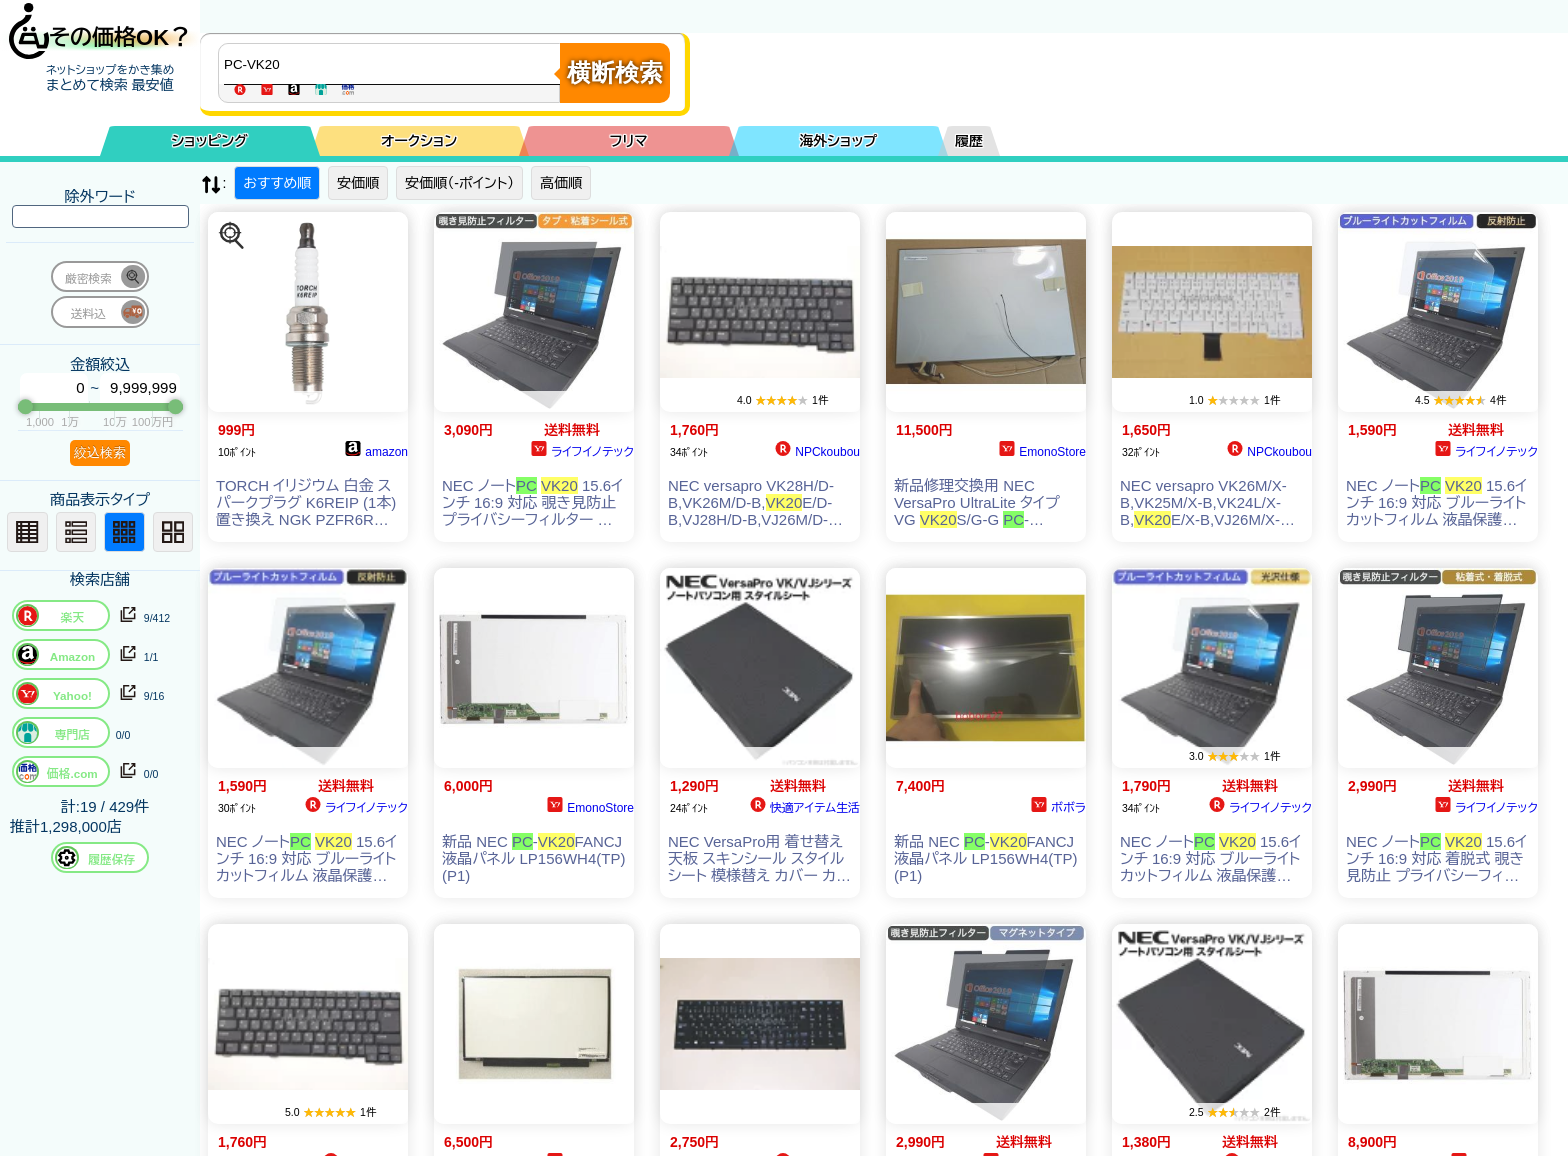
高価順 (561, 183)
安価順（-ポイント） (459, 183)
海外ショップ (838, 141)
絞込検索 (100, 452)
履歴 (969, 141)
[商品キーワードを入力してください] (394, 64)
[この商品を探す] (232, 236)
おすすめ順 (277, 183)
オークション (419, 141)
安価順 (358, 183)
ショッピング (210, 141)
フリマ (629, 141)
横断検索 (615, 72)
